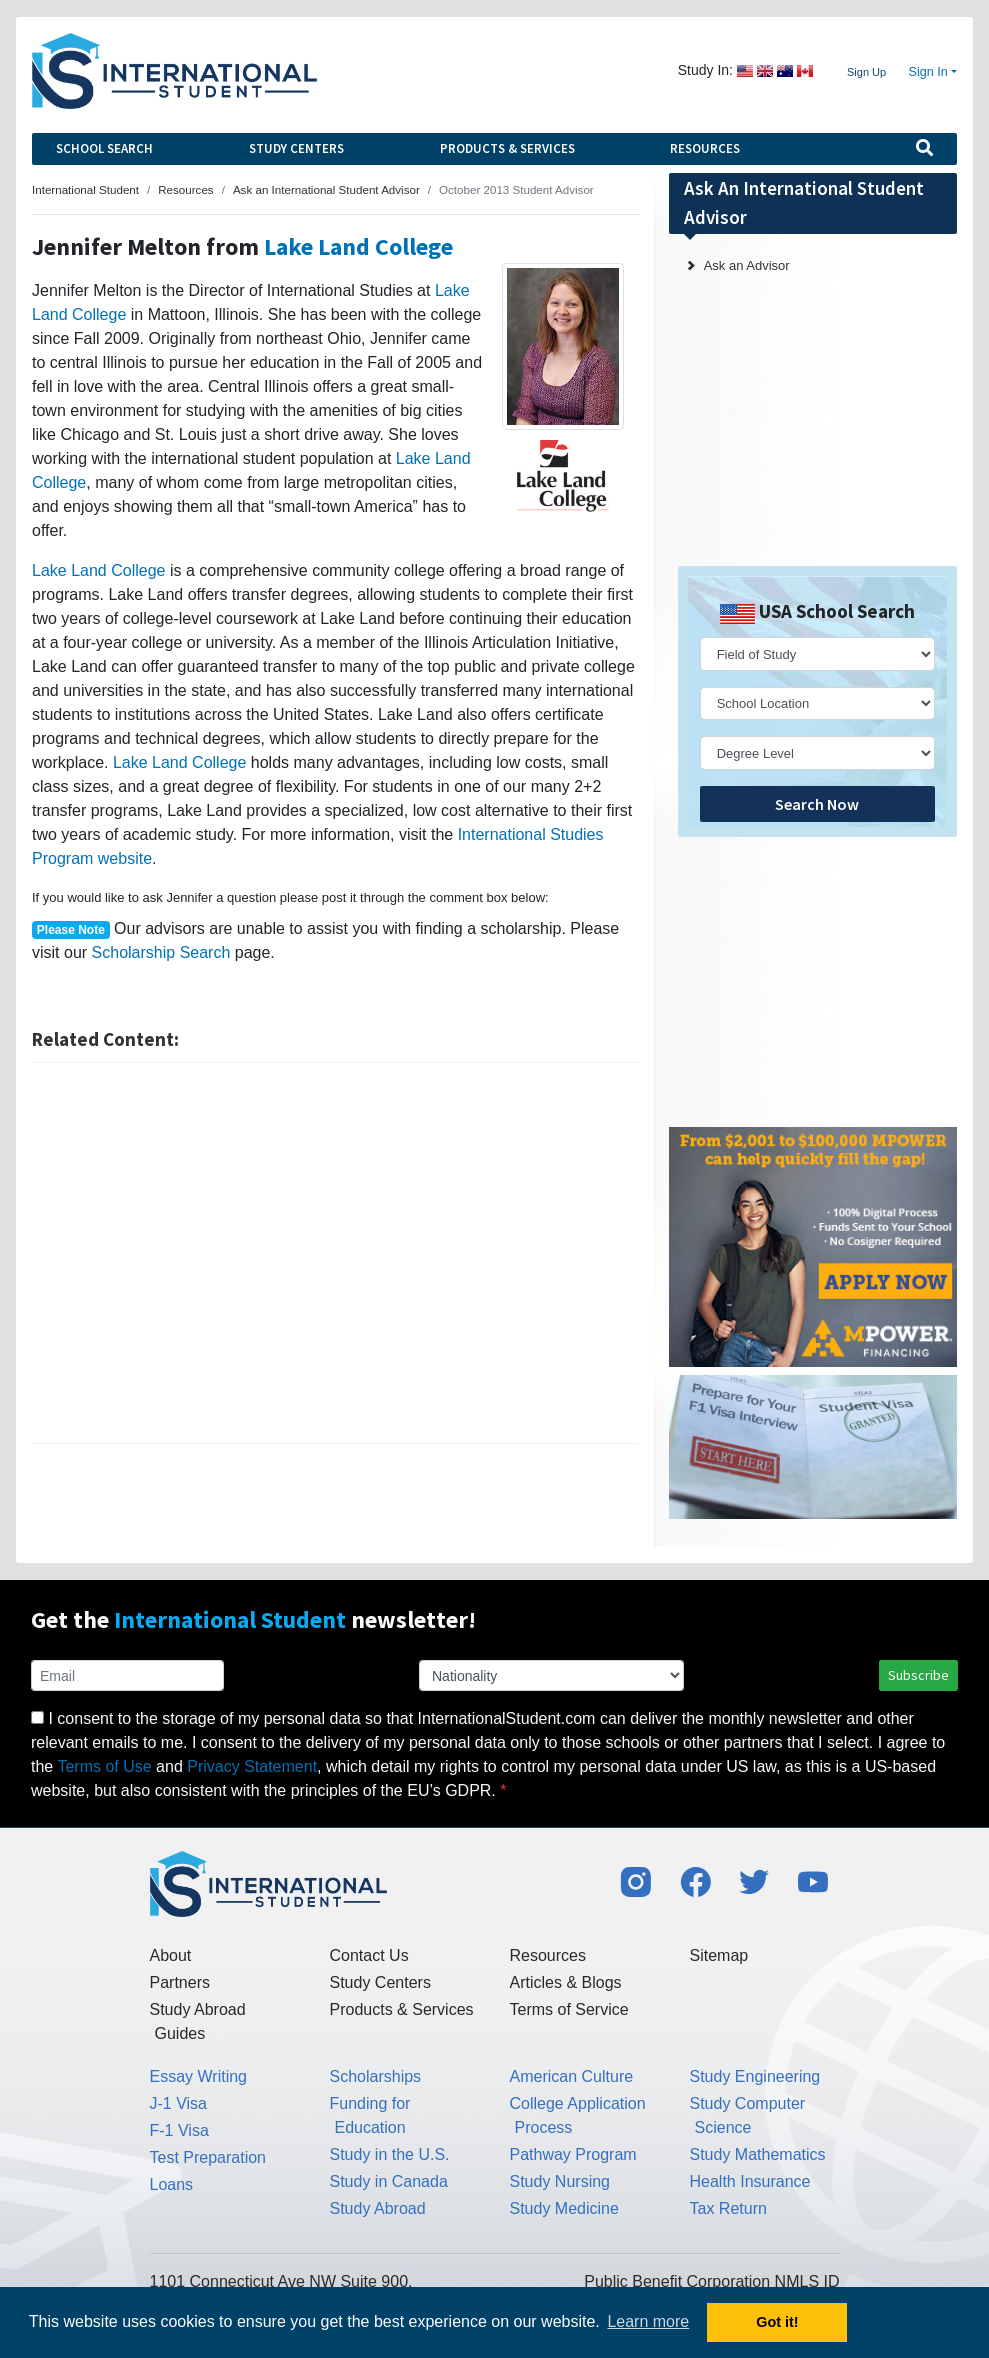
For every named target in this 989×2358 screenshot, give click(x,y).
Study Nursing (560, 2181)
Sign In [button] (928, 72)
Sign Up (866, 72)
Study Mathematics (758, 2154)
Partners (180, 1982)
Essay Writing (199, 2076)
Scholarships (376, 2076)
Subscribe (918, 1675)
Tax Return (728, 2208)
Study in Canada (389, 2181)
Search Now (817, 804)
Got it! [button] (777, 2322)
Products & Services (507, 148)
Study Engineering (755, 2076)
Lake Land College (358, 246)
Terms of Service (569, 2009)
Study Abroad (378, 2208)
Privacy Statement (252, 1766)
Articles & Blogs (566, 1982)
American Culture (572, 2076)
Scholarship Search (161, 952)
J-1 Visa (179, 2103)
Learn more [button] (648, 2321)
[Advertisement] (335, 1253)
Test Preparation (208, 2157)
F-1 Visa (179, 2130)
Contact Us (369, 1955)
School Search (104, 148)
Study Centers (296, 148)
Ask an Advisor (747, 265)
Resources (705, 148)
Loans (172, 2184)
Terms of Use (104, 1766)
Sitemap (719, 1955)
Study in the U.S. (390, 2154)
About (171, 1955)
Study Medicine (564, 2208)
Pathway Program (573, 2154)
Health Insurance (750, 2181)
